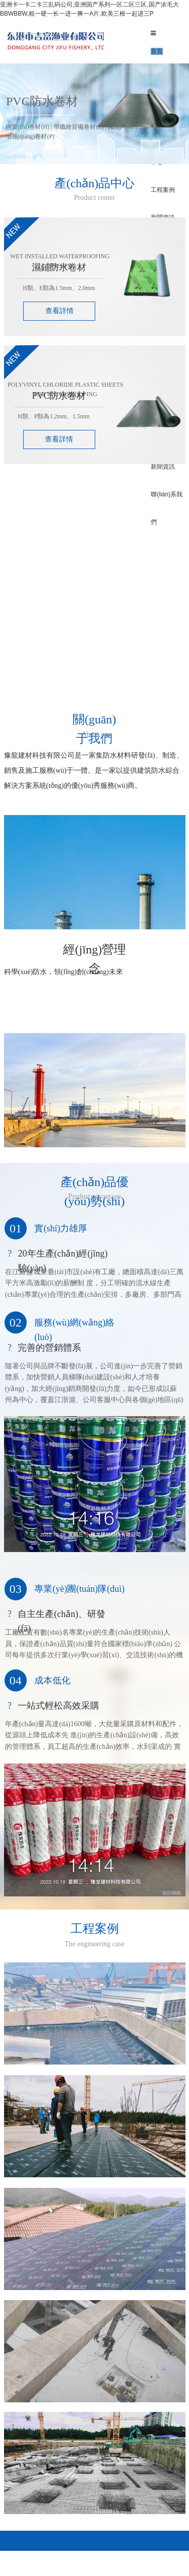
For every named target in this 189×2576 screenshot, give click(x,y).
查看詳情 (59, 311)
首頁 (157, 51)
